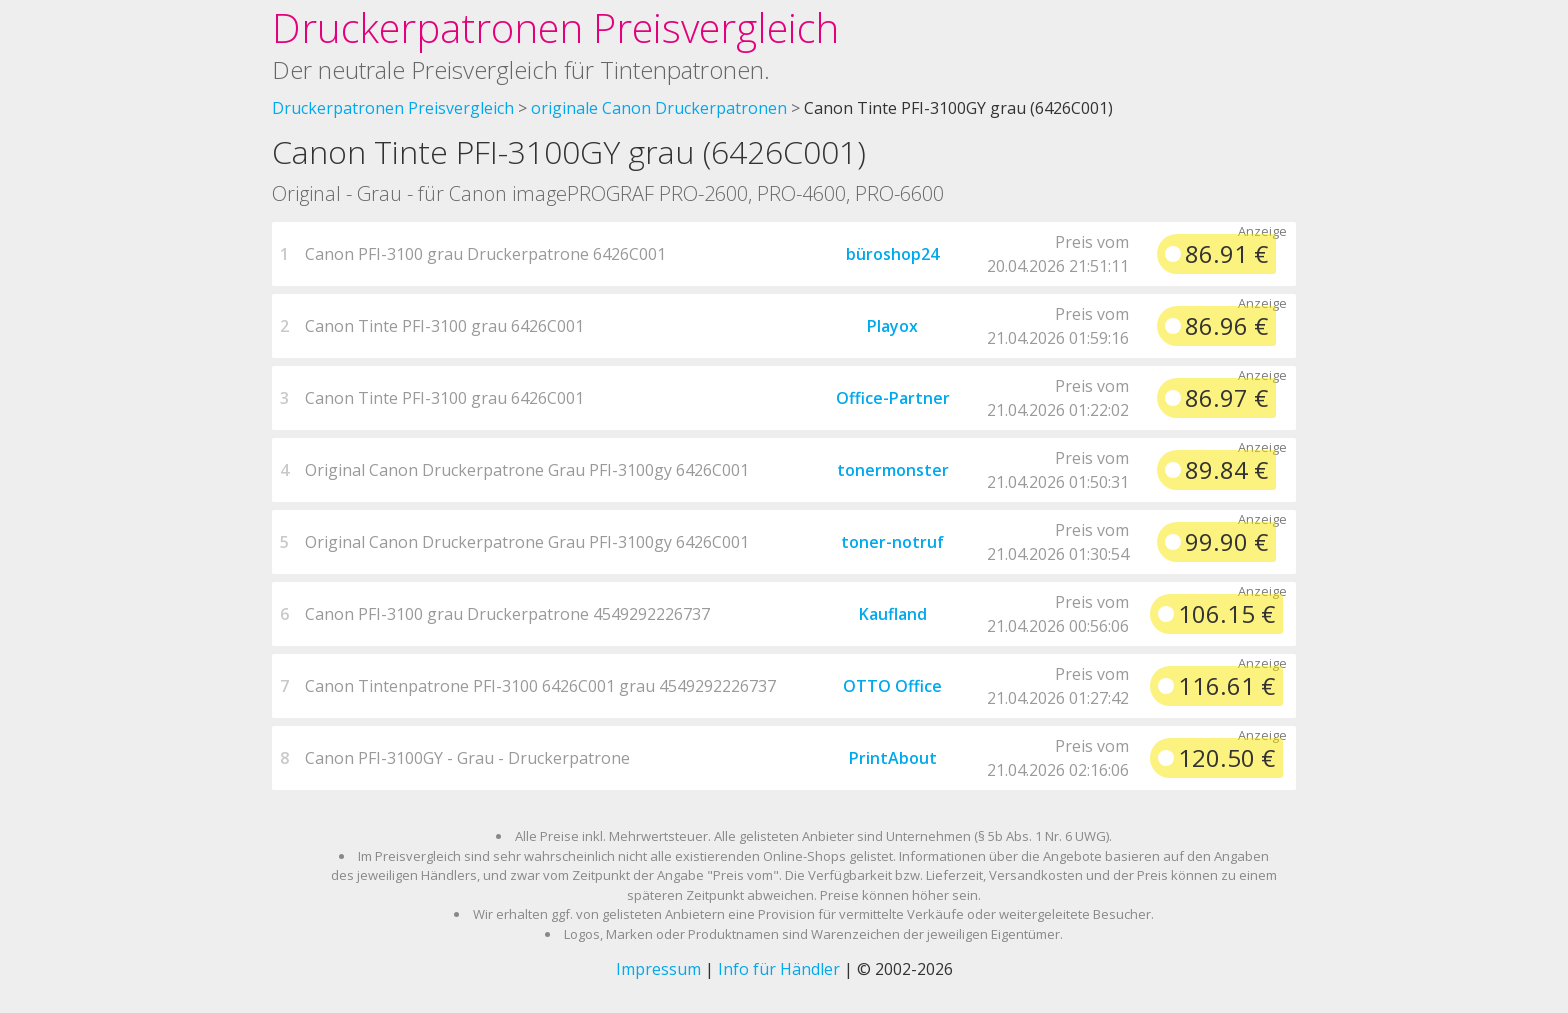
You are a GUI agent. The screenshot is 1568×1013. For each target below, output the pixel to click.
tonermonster (893, 470)
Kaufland (893, 614)
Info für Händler (779, 969)
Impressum (658, 969)
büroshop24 (892, 254)
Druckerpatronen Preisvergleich (555, 27)
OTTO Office (892, 686)
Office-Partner (893, 398)
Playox (892, 326)
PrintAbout (893, 758)
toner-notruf (892, 542)
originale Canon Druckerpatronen (659, 108)
